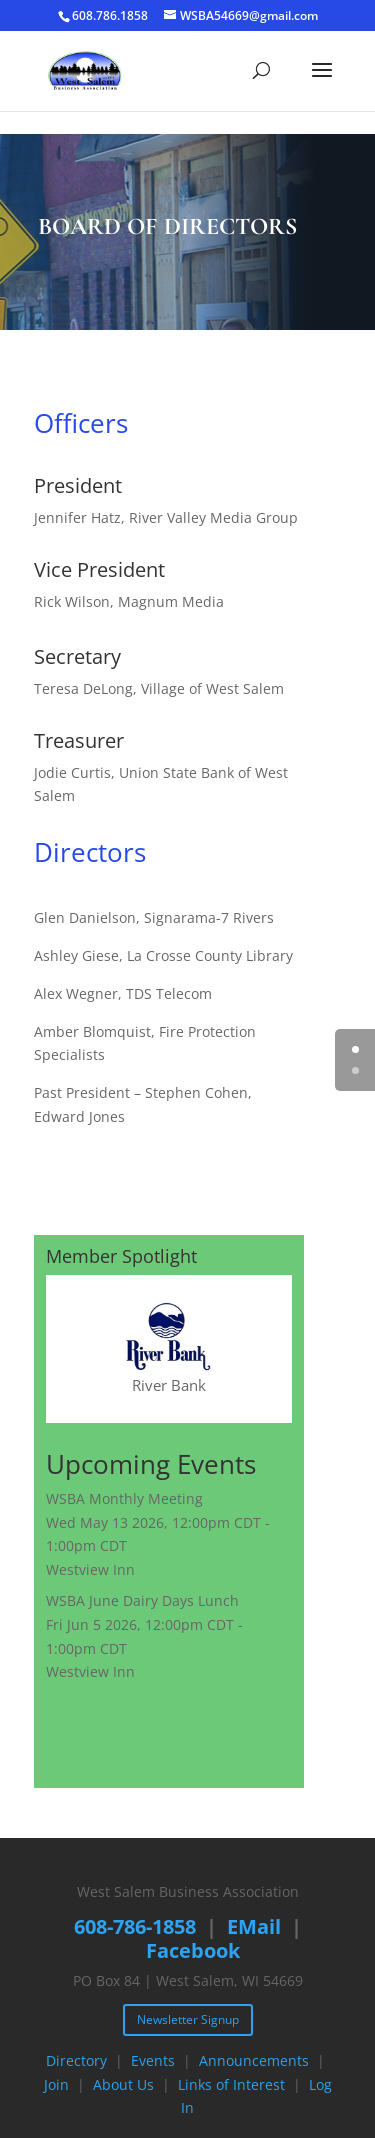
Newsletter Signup (188, 2019)
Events (153, 2060)
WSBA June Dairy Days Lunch (142, 1600)
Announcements (254, 2060)
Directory (76, 2060)
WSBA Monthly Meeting (124, 1498)
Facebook (193, 1950)
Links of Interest (231, 2084)
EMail (254, 1926)
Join (56, 2084)
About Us (123, 2084)
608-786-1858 (135, 1926)
